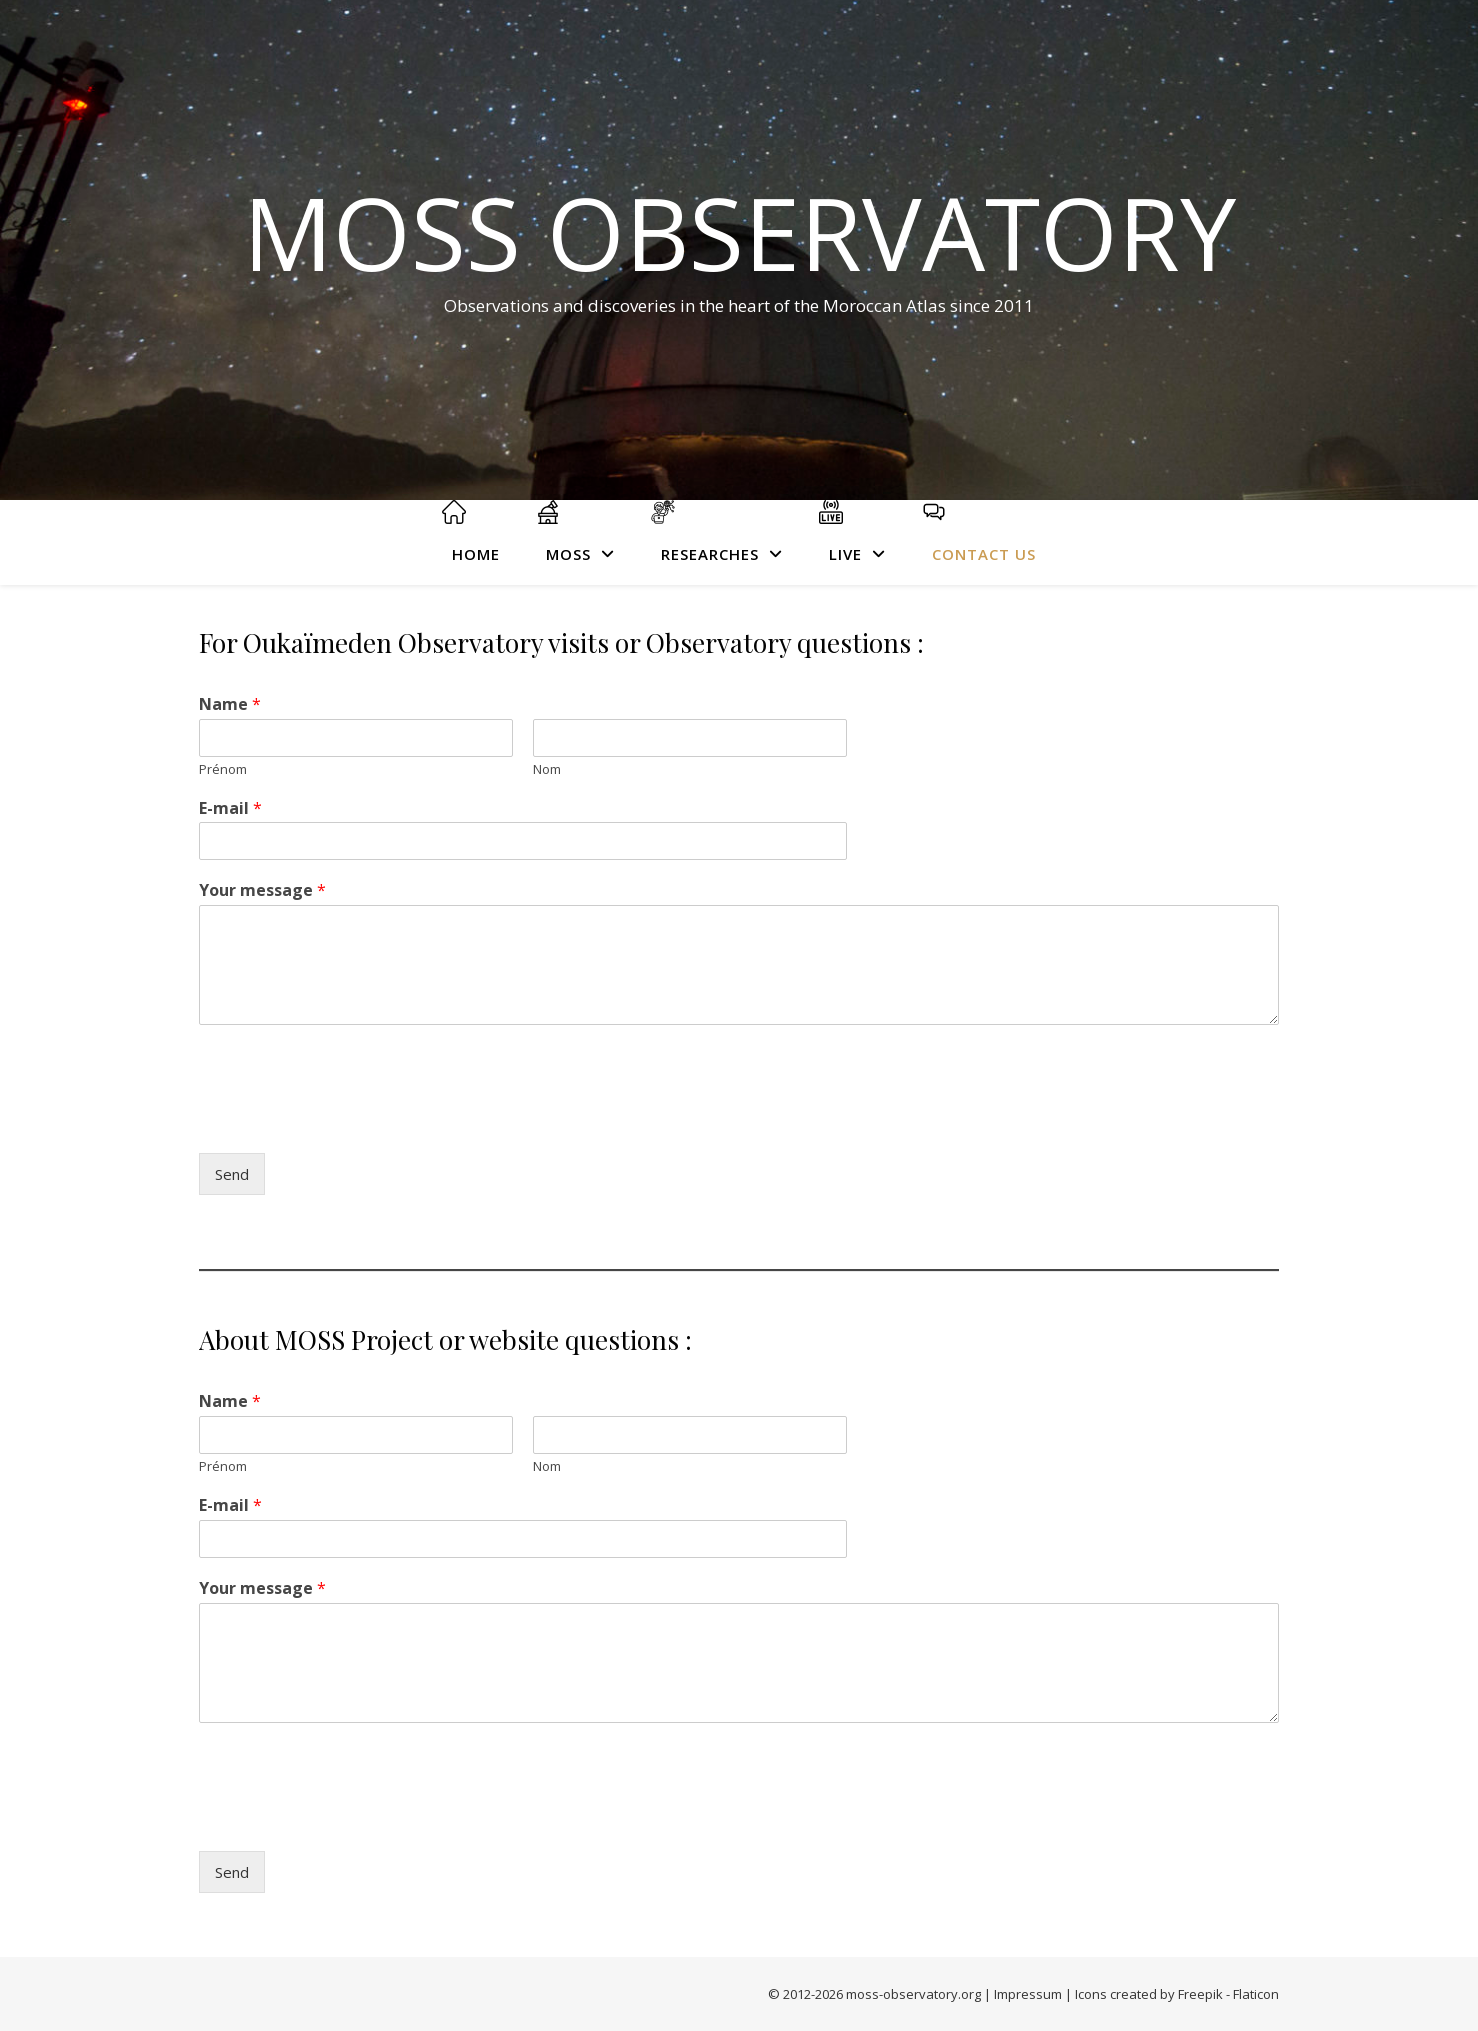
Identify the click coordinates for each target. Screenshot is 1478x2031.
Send (232, 1174)
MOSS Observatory (739, 232)
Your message (262, 890)
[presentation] (351, 1120)
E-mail (230, 808)
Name (230, 704)
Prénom (223, 769)
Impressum (1028, 1994)
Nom (547, 769)
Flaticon (1256, 1994)
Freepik (1200, 1994)
